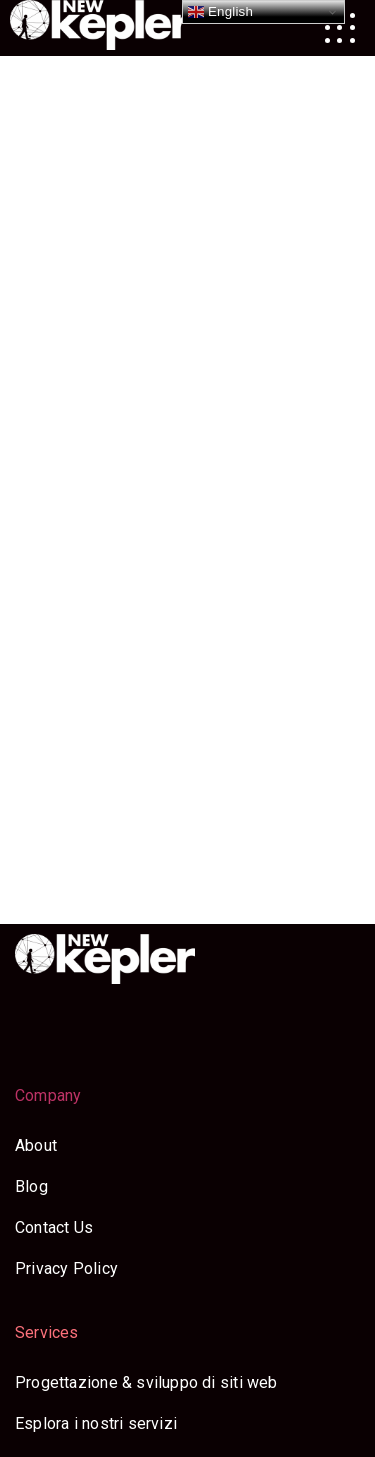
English (220, 12)
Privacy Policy (66, 1268)
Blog (31, 1186)
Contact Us (54, 1227)
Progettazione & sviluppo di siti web (146, 1382)
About (36, 1145)
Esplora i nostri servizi (96, 1423)
